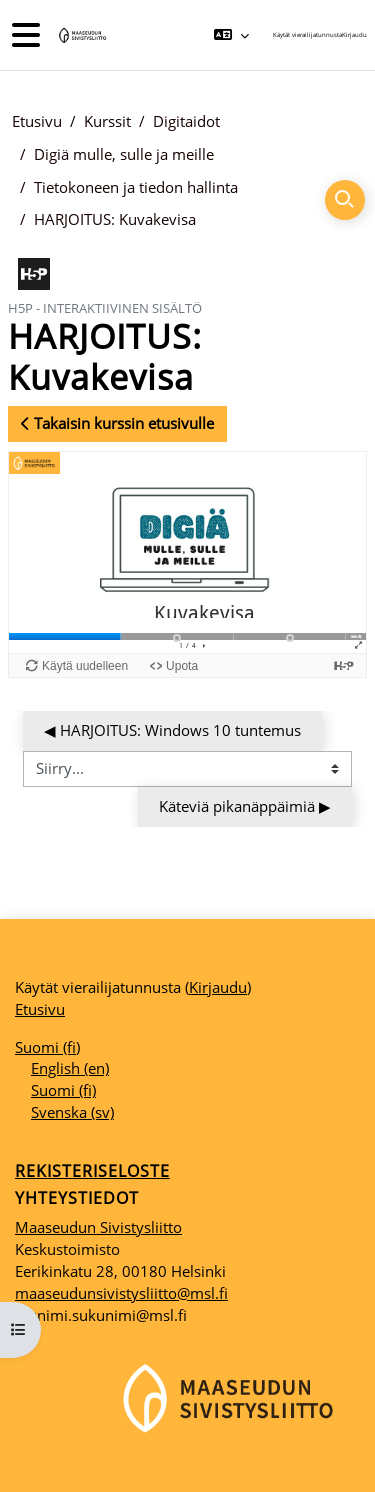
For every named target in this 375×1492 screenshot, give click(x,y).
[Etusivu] (81, 35)
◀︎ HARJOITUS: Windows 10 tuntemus (172, 730)
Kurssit (107, 121)
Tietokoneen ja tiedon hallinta (136, 187)
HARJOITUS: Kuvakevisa (115, 219)
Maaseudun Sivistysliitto (98, 1227)
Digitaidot (186, 121)
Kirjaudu (354, 34)
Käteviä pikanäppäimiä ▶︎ (245, 806)
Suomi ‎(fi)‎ (47, 1047)
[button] (231, 35)
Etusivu (37, 121)
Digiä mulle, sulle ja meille (124, 154)
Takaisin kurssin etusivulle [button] (117, 423)
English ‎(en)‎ (70, 1068)
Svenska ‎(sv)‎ (72, 1112)
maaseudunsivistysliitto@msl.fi (121, 1293)
